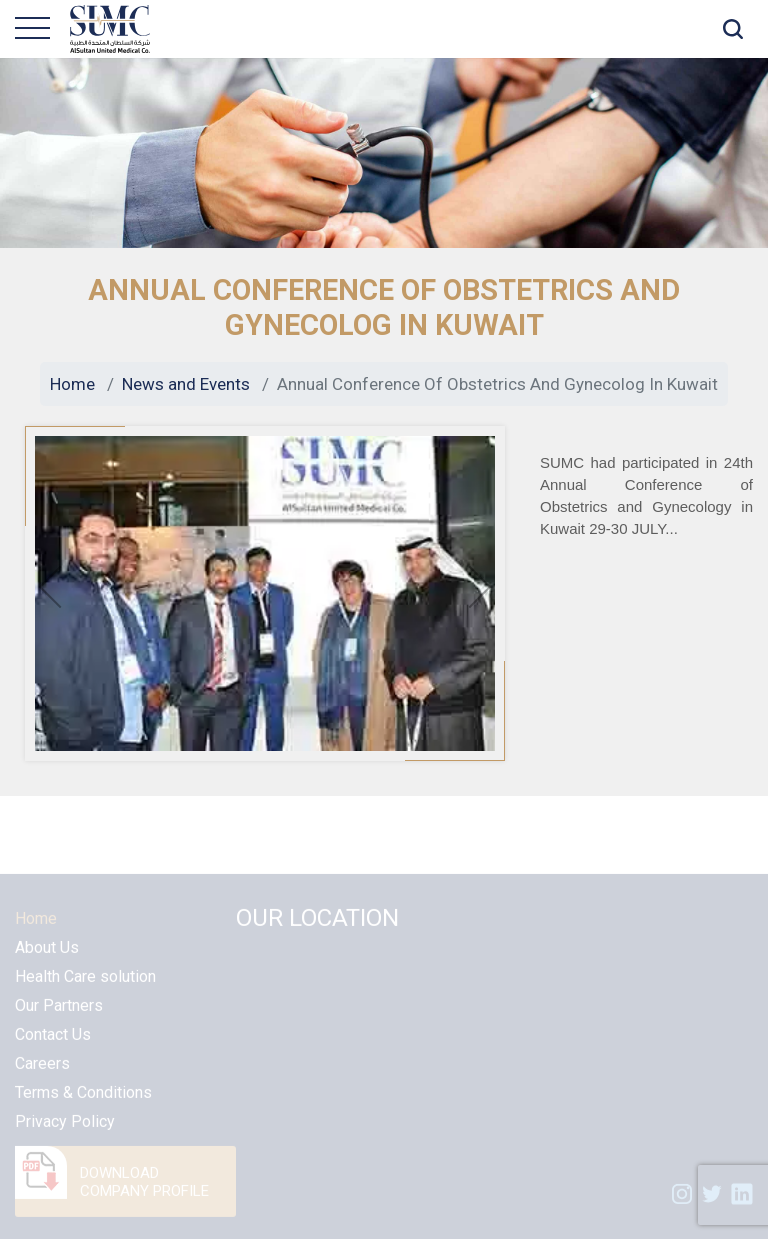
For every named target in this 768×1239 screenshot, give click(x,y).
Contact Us (53, 1050)
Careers (42, 1079)
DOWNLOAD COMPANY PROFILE (144, 1198)
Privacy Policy (65, 1137)
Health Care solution (85, 992)
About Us (47, 963)
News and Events (186, 384)
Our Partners (59, 1021)
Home (72, 384)
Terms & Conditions (83, 1108)
